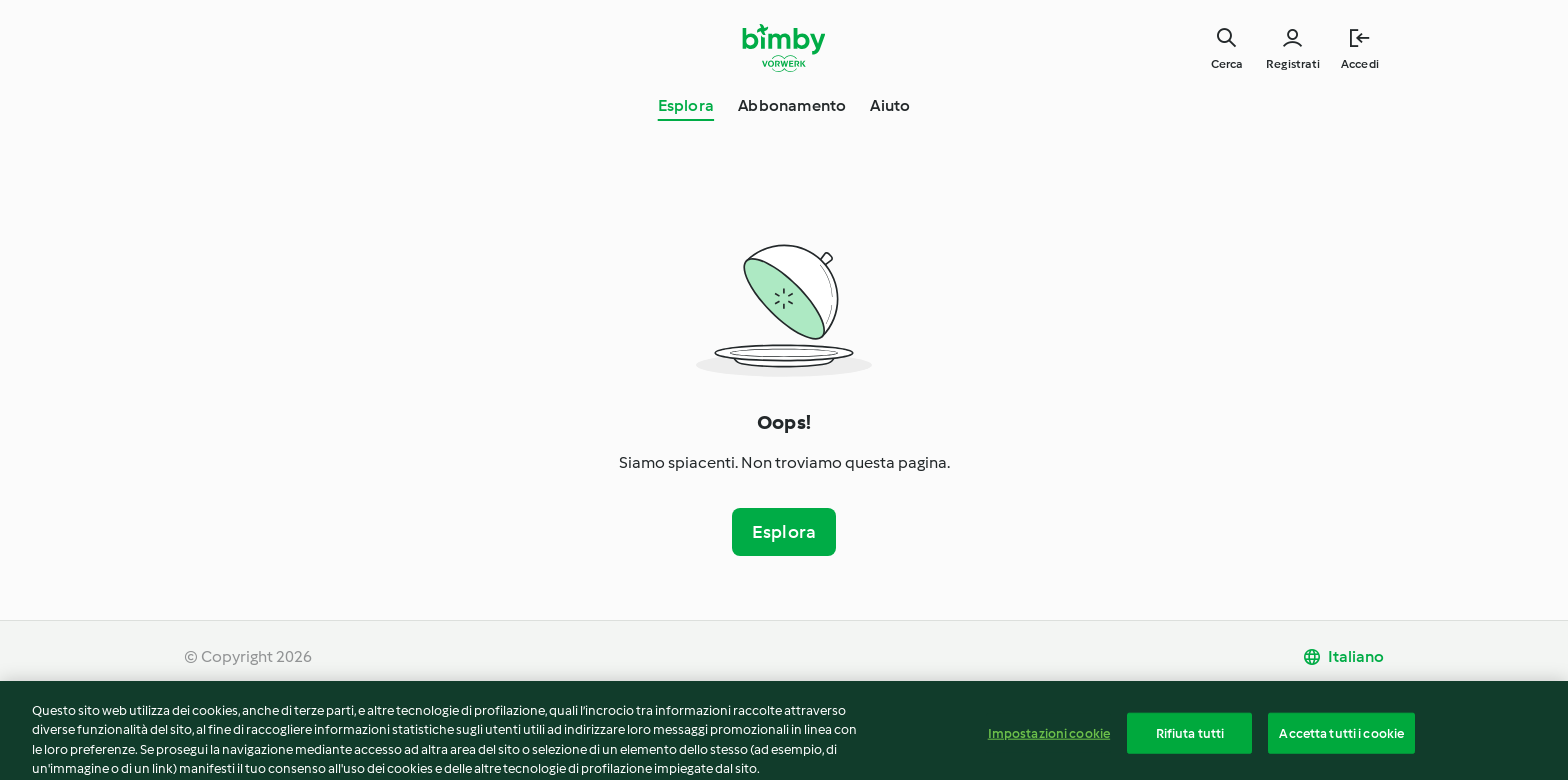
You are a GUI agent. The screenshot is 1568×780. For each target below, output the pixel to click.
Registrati (1293, 64)
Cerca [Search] (1226, 64)
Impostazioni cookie (1049, 741)
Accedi (1360, 64)
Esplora (686, 105)
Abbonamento (792, 105)
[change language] (1343, 657)
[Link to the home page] (784, 48)
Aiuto (890, 105)
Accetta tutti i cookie (1341, 741)
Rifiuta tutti (1190, 741)
